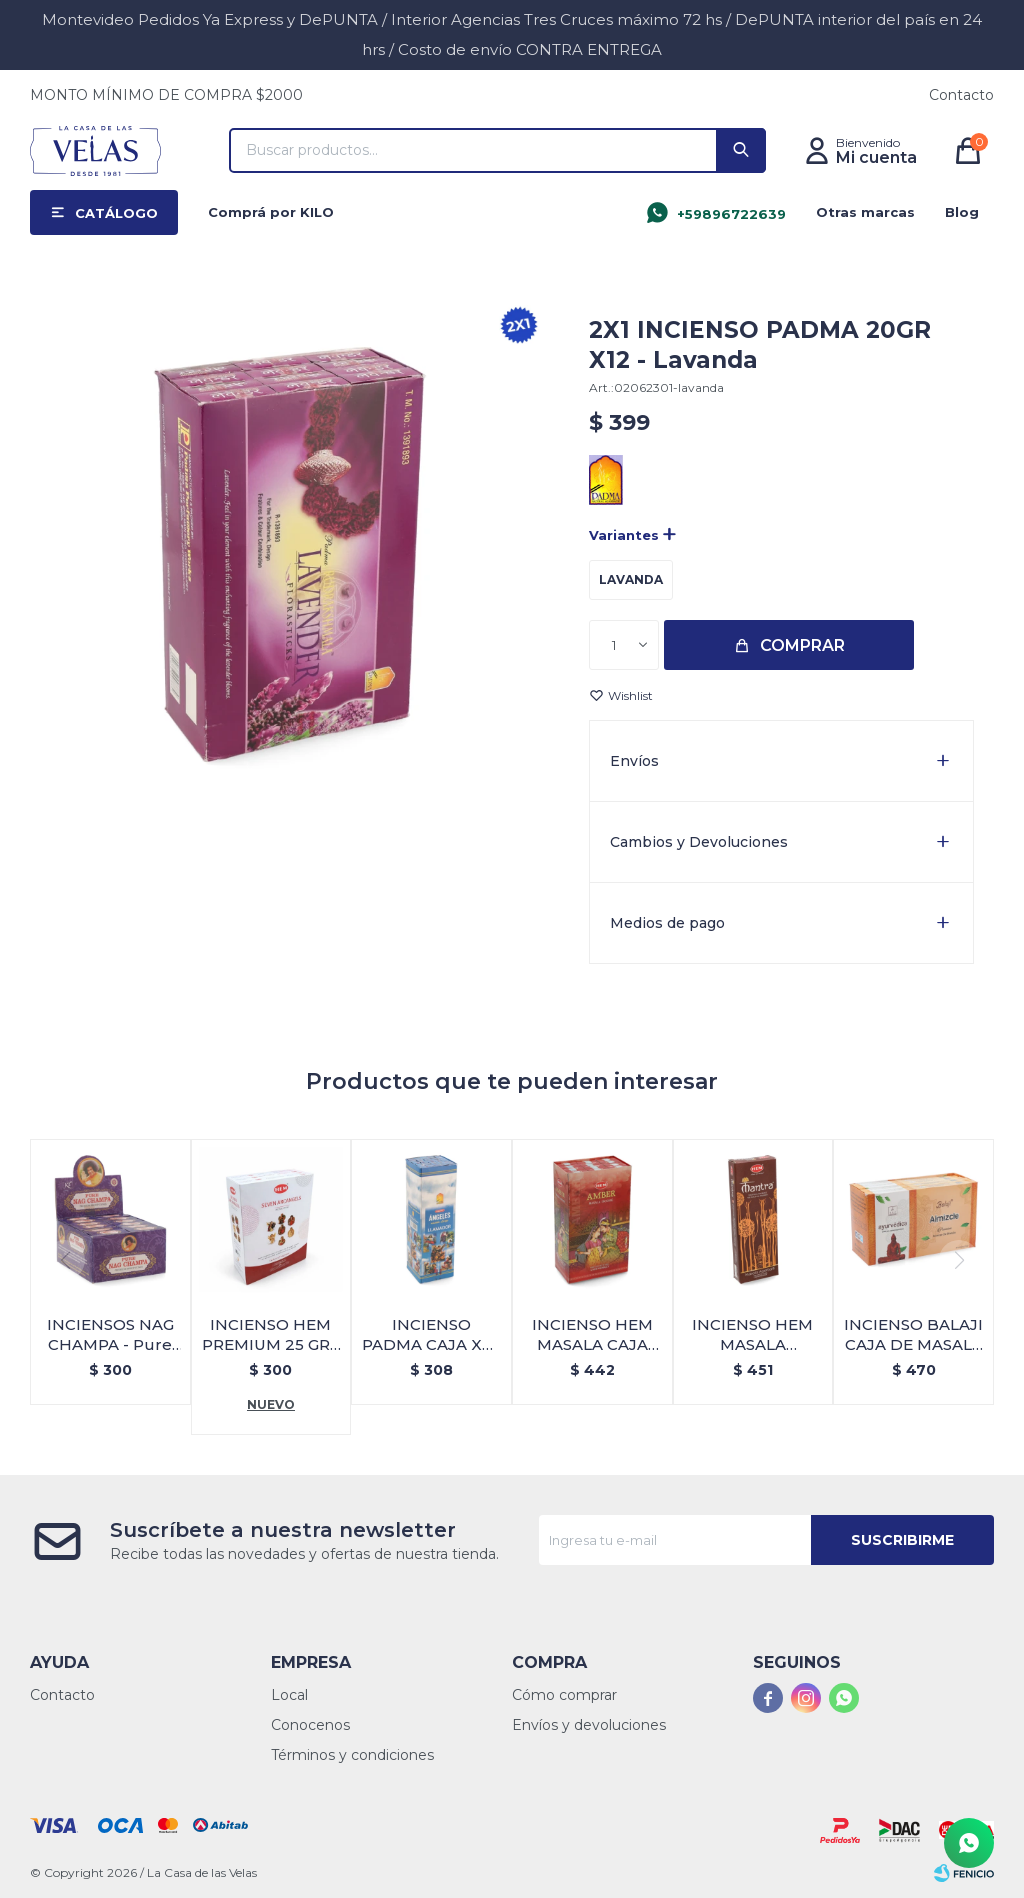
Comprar (802, 645)
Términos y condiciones (352, 1755)
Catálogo (116, 213)
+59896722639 (731, 214)
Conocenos (310, 1725)
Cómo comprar (564, 1695)
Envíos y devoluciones (589, 1725)
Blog (962, 212)
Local (289, 1695)
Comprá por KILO (271, 212)
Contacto (961, 95)
